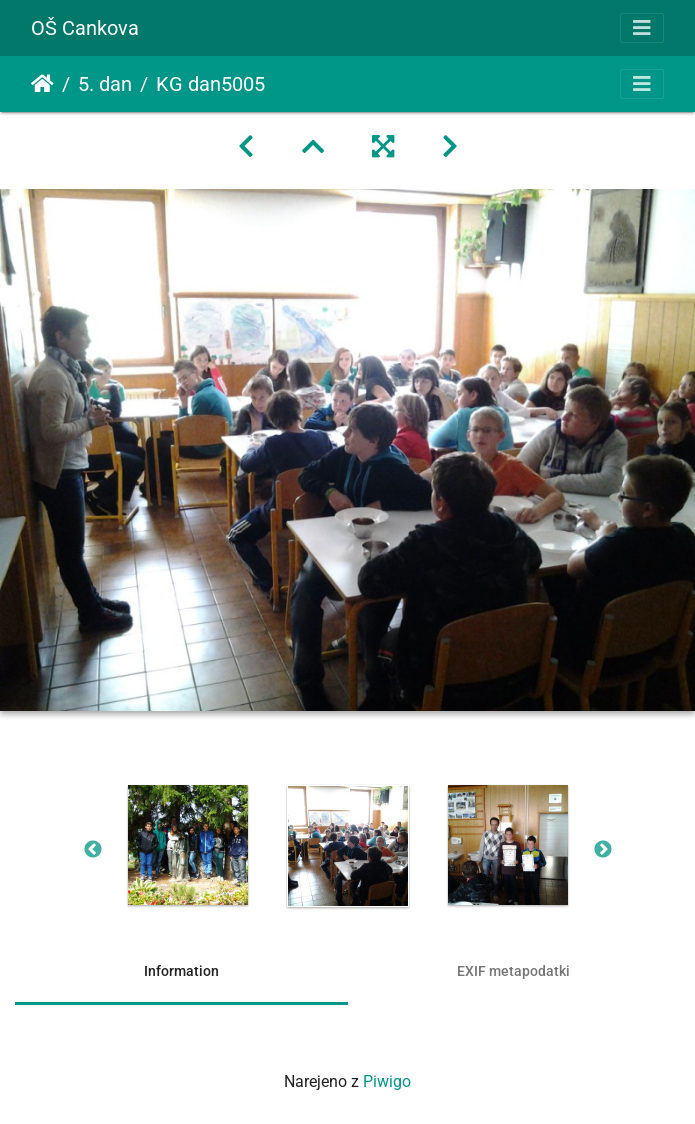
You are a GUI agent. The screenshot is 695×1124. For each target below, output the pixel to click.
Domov (42, 84)
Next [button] (603, 850)
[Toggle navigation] (642, 28)
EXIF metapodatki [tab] (513, 971)
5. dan (105, 84)
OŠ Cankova (85, 28)
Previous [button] (93, 850)
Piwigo (387, 1081)
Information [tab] (181, 971)
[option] (188, 845)
